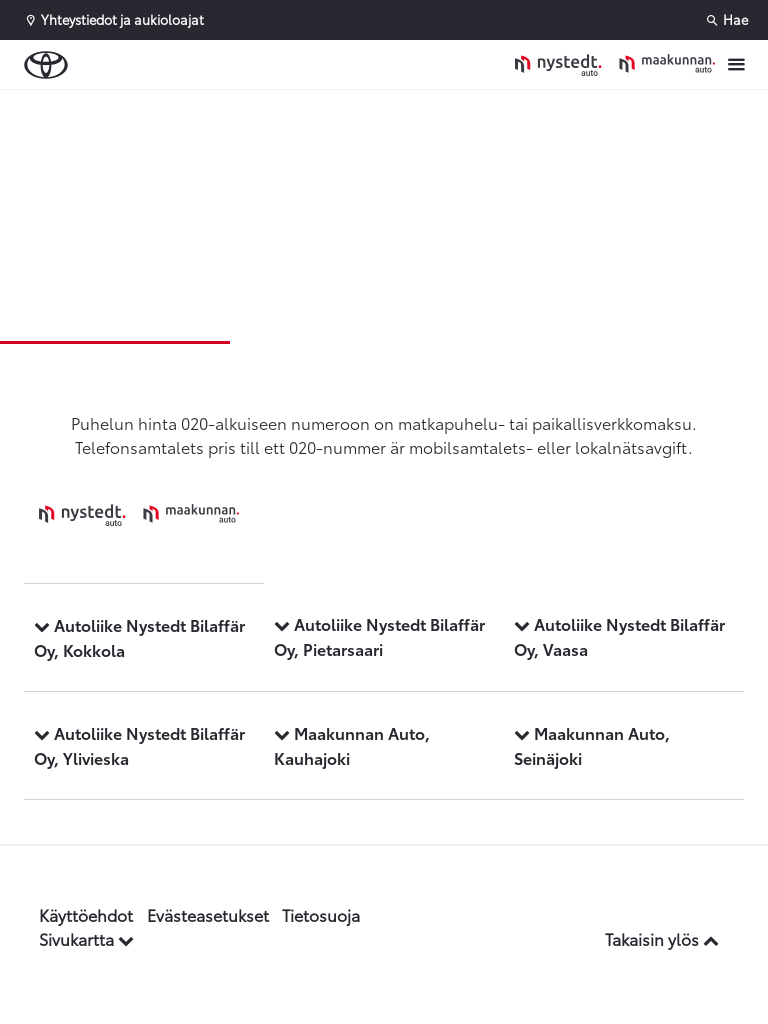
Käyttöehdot (86, 914)
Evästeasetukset (208, 914)
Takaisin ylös (662, 938)
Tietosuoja (321, 914)
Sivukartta (86, 938)
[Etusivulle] (615, 64)
